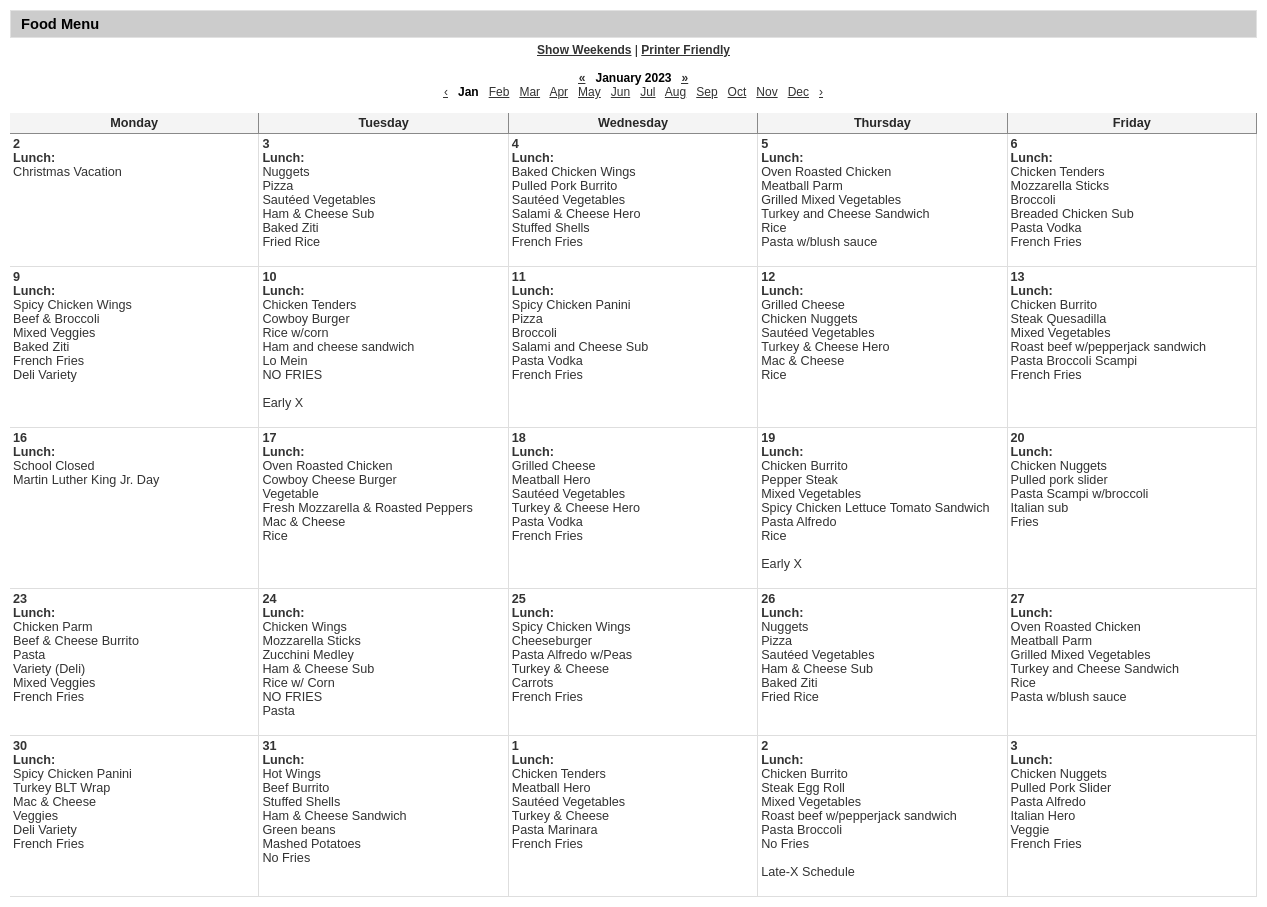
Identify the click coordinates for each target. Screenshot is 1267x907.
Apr (558, 92)
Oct (737, 92)
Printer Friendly (685, 50)
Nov (766, 92)
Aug (675, 92)
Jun (620, 92)
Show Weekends (584, 50)
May (589, 92)
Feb (499, 92)
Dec (798, 92)
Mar (529, 92)
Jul (647, 92)
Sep (706, 92)
